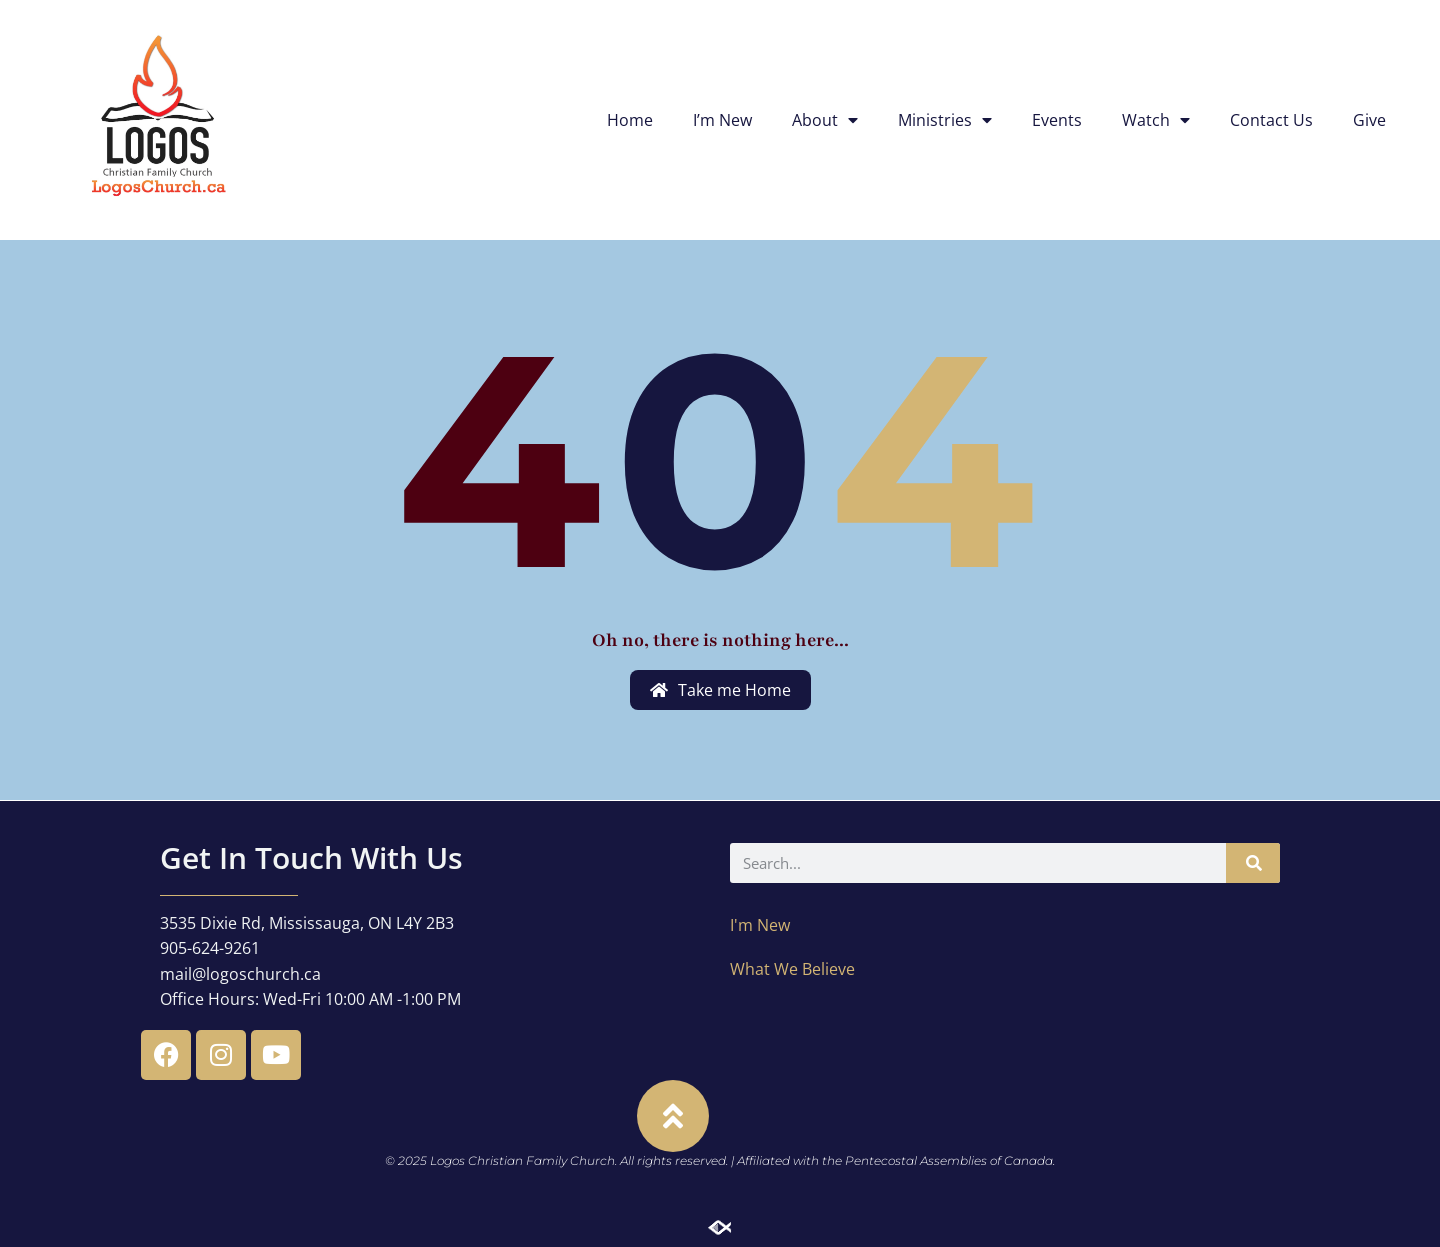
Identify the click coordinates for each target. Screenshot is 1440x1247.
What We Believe (792, 969)
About (825, 120)
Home (630, 120)
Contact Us (1271, 120)
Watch (1156, 120)
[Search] (1253, 863)
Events (1057, 120)
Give (1369, 120)
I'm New (760, 925)
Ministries (945, 120)
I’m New (722, 120)
